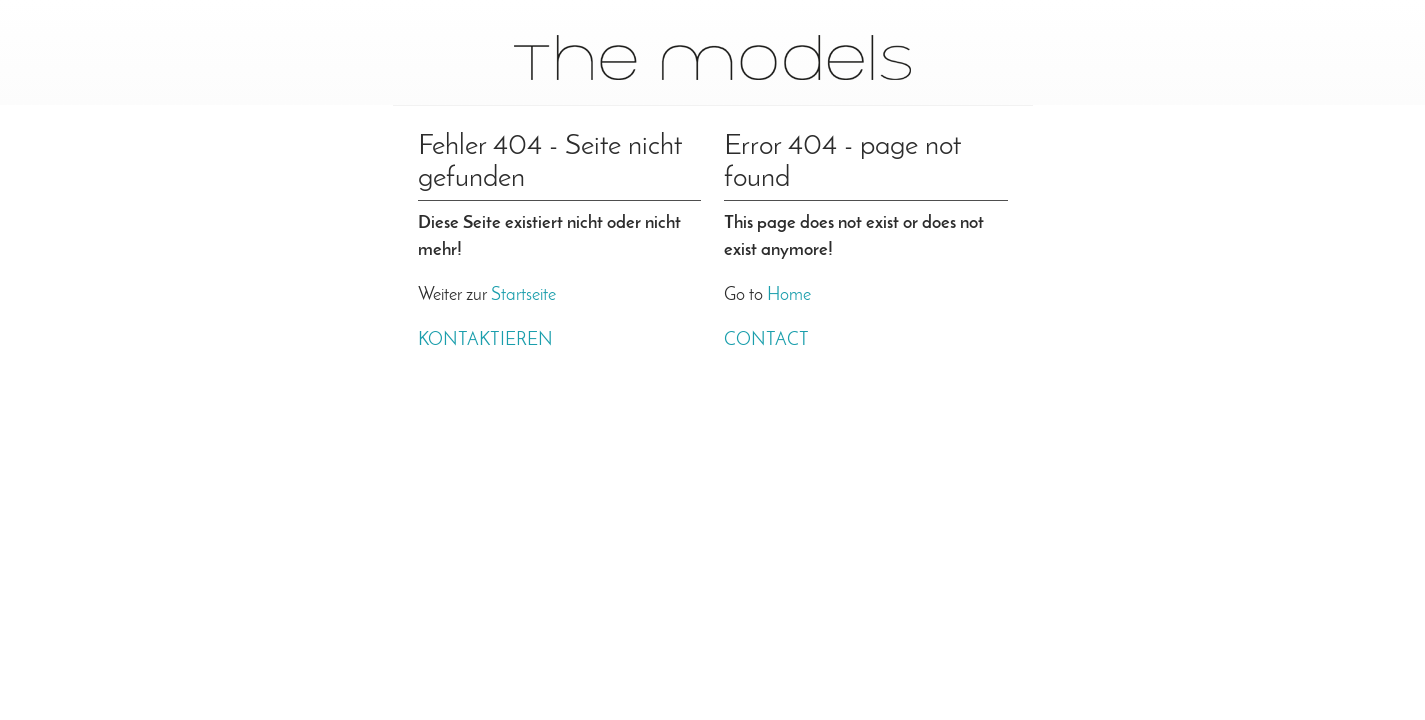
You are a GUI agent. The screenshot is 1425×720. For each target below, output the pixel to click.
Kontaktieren (485, 340)
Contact (766, 340)
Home (789, 295)
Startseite (523, 295)
